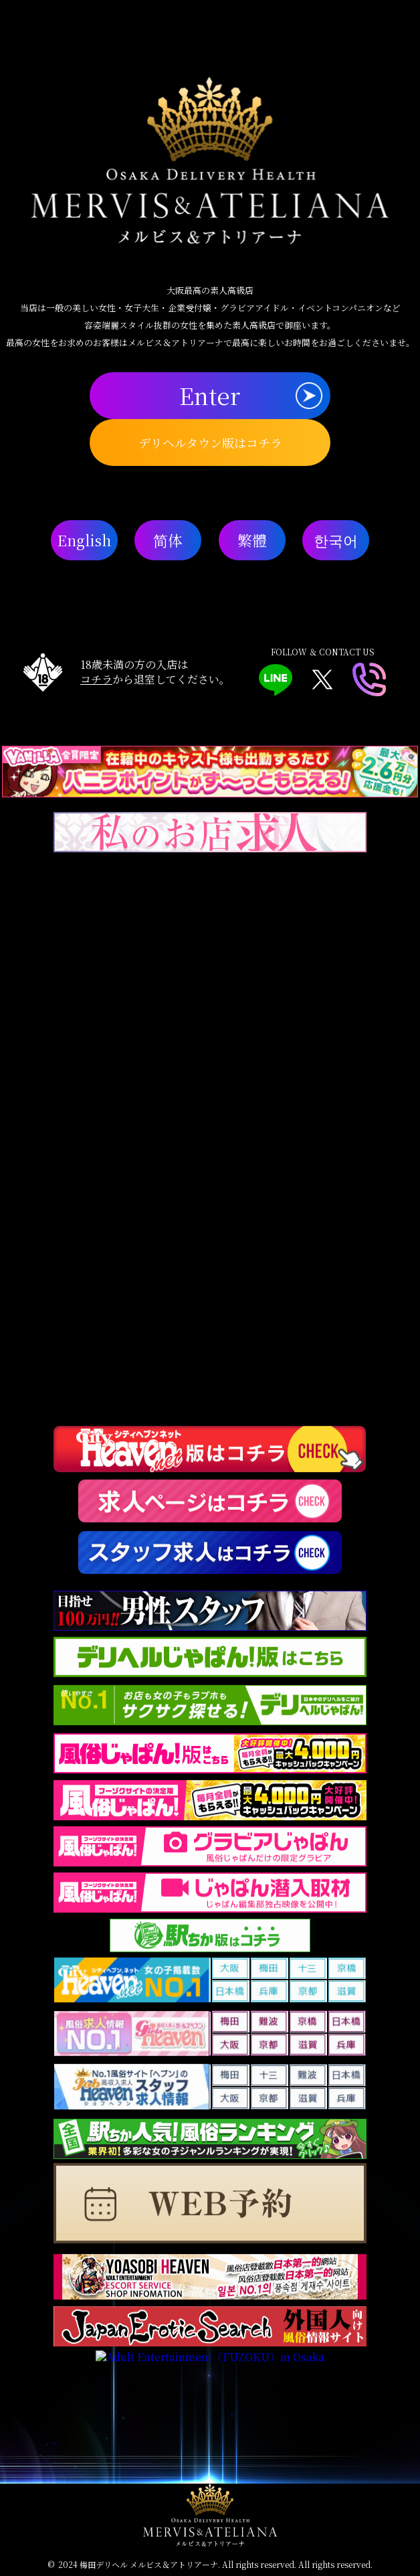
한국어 (336, 540)
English (84, 540)
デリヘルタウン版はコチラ (210, 442)
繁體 (252, 540)
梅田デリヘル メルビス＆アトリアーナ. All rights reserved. (188, 2564)
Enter (210, 395)
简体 (168, 540)
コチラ (96, 679)
